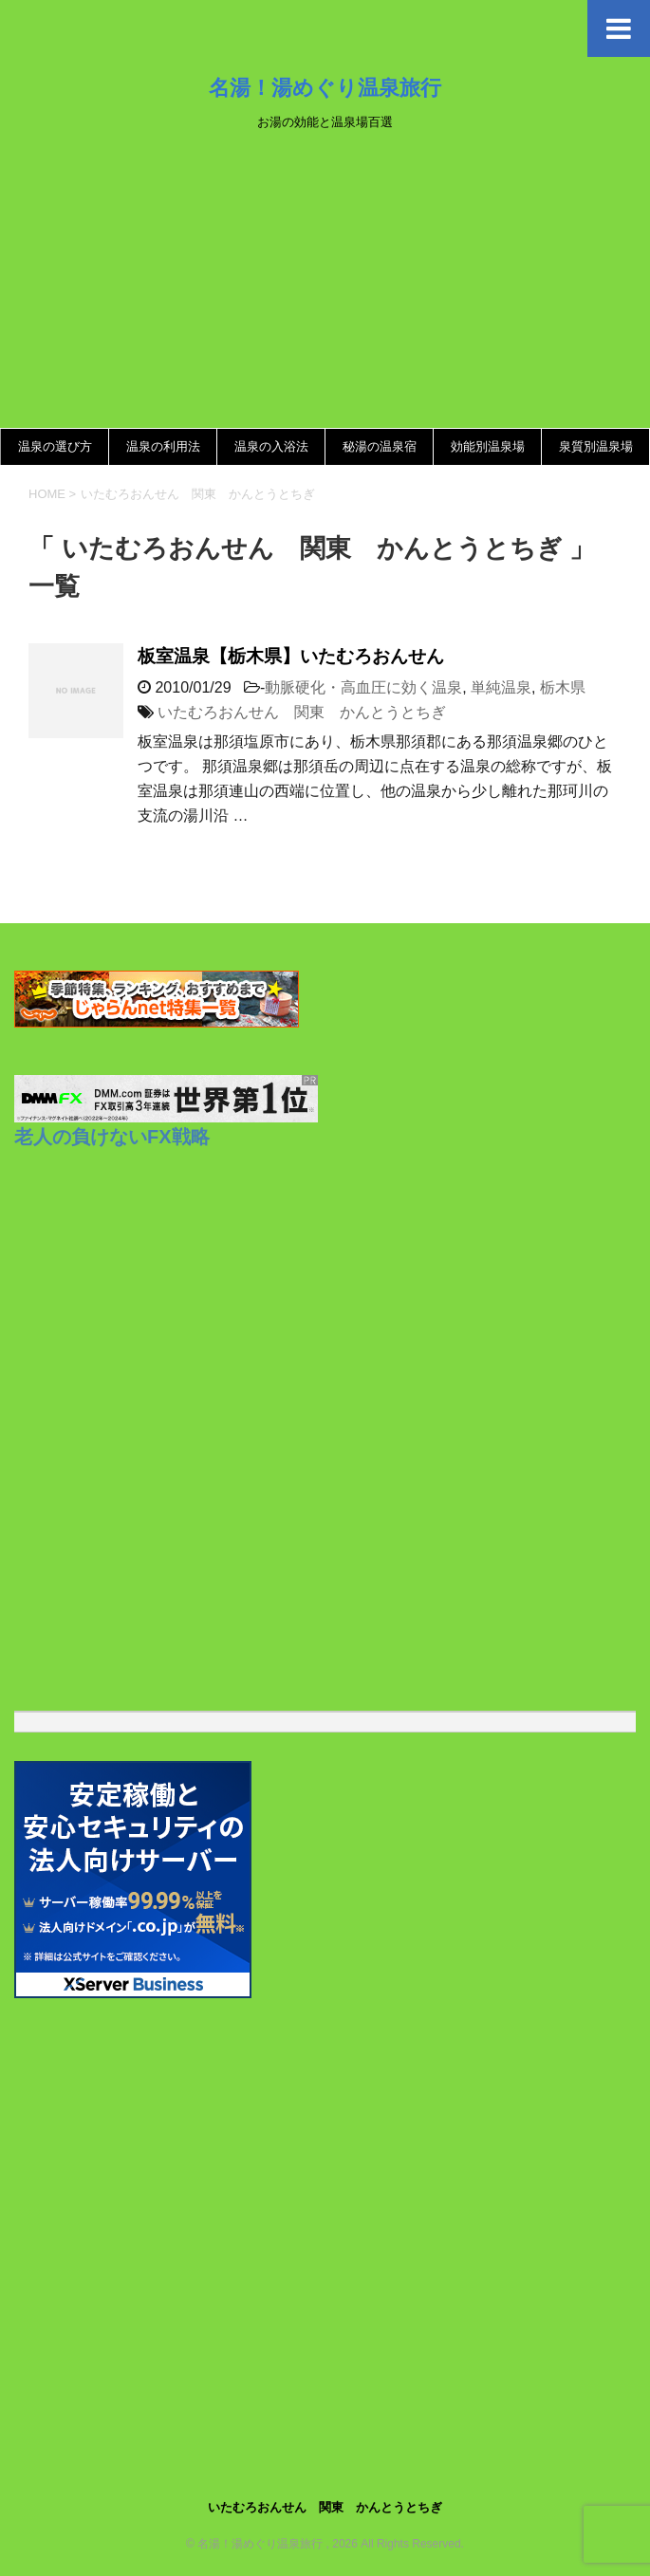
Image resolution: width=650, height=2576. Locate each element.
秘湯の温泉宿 (380, 446)
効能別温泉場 (488, 446)
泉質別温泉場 (596, 446)
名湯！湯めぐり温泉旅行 (325, 87)
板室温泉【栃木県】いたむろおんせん (291, 656)
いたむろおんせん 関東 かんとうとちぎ (302, 712)
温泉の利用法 (163, 446)
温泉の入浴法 (271, 446)
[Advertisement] (325, 285)
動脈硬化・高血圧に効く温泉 (363, 687)
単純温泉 (501, 687)
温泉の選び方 (55, 446)
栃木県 (562, 687)
